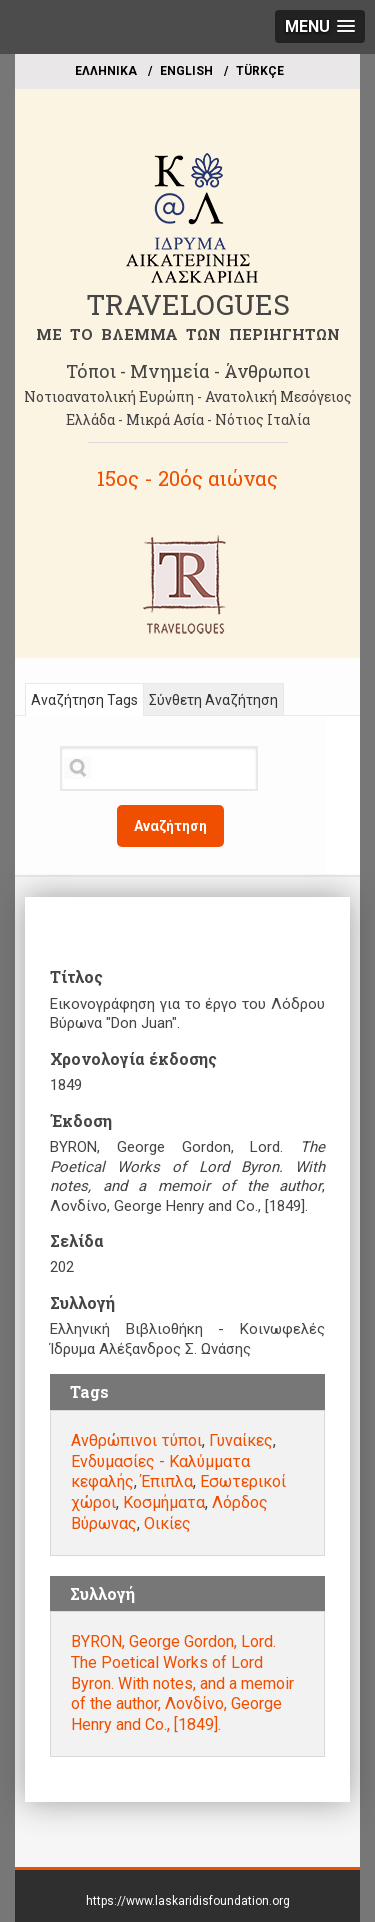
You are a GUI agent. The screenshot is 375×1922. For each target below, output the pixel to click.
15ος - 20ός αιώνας (187, 478)
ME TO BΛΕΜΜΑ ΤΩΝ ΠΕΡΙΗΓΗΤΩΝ (188, 334)
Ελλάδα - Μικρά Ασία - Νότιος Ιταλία (188, 419)
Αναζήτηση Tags (84, 700)
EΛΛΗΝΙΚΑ (106, 71)
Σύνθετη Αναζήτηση (213, 700)
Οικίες (167, 1523)
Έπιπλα (167, 1481)
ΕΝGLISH (186, 71)
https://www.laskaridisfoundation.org (188, 1901)
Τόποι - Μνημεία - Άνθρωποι (188, 371)
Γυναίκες (241, 1440)
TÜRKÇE (260, 71)
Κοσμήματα (164, 1502)
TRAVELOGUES (188, 304)
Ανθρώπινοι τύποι (136, 1440)
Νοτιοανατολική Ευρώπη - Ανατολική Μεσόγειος (188, 396)
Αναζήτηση (170, 826)
